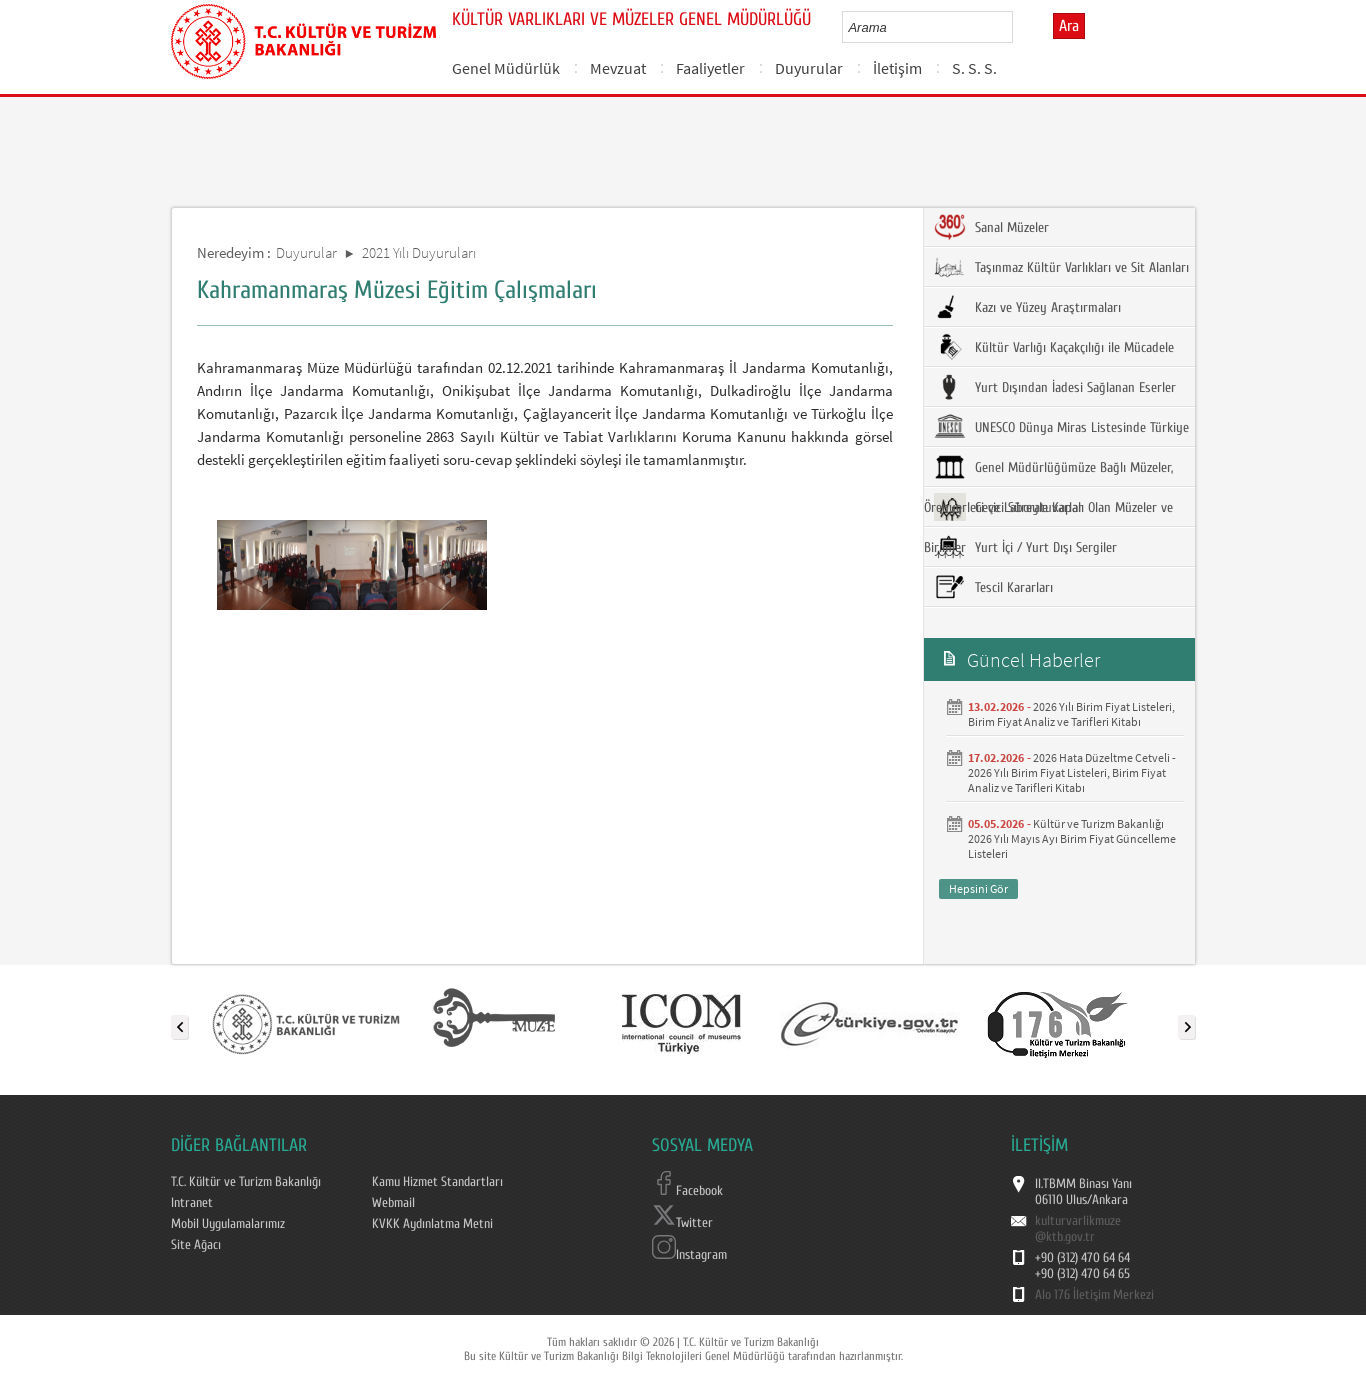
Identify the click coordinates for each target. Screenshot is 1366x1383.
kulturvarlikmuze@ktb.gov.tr (1078, 1229)
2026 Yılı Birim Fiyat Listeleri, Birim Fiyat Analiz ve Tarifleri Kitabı (1071, 714)
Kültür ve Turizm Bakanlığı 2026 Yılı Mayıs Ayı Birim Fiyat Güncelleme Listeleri (1072, 838)
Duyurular (809, 68)
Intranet (192, 1203)
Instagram (689, 1255)
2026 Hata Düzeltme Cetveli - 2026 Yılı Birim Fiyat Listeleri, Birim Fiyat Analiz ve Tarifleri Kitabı (1072, 772)
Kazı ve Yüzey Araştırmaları (1027, 307)
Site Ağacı (196, 1245)
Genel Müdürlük (506, 68)
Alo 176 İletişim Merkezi (1094, 1295)
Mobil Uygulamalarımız (228, 1224)
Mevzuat (618, 68)
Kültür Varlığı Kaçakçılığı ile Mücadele (1054, 347)
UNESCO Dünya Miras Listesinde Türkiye (1061, 427)
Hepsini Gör (978, 888)
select (1018, 27)
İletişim (897, 68)
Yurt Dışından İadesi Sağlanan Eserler (1055, 387)
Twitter (682, 1223)
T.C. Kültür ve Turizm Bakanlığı (246, 1182)
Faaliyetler (710, 68)
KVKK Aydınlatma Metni (432, 1224)
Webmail (393, 1203)
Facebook (687, 1191)
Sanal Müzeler (991, 227)
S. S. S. (974, 68)
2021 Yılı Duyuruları (419, 252)
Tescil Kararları (993, 587)
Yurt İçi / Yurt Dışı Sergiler (1025, 547)
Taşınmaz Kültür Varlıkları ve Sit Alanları (1061, 267)
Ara (1069, 26)
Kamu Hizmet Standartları (437, 1182)
